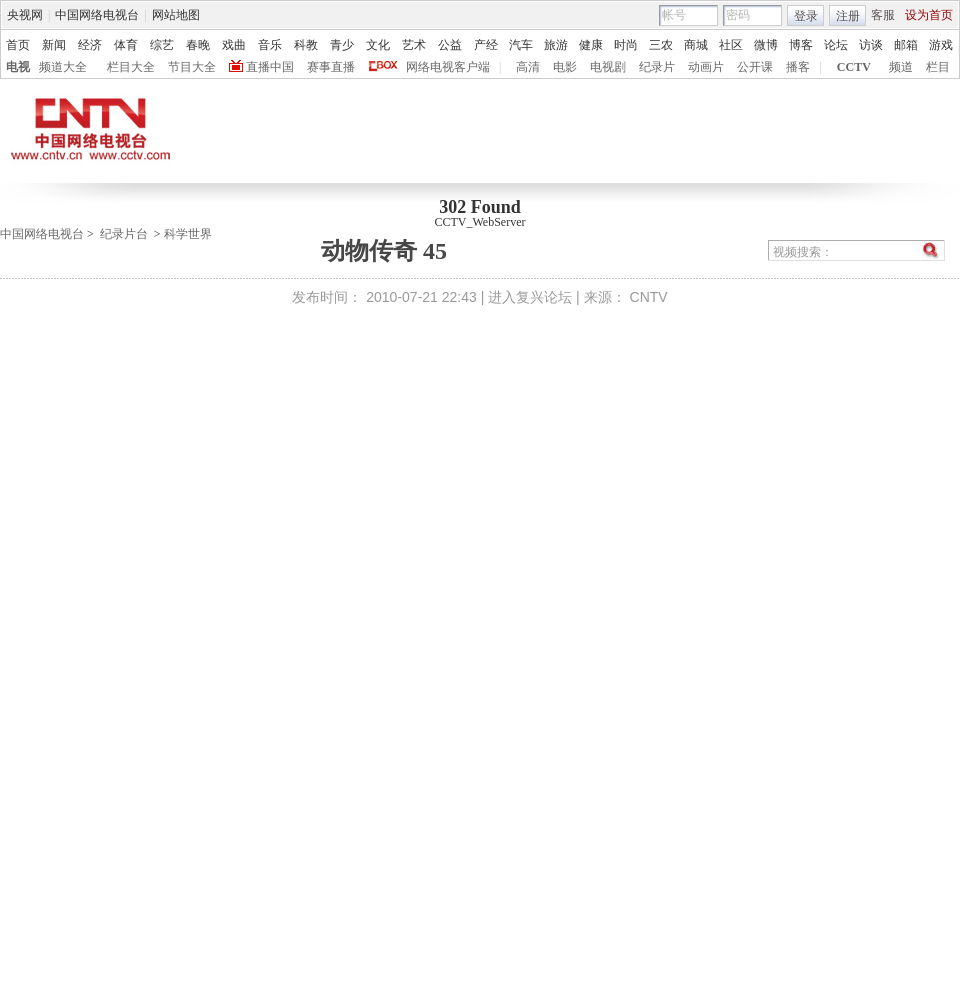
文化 (378, 45)
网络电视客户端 (448, 67)
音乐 (270, 45)
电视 (18, 67)
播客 (798, 67)
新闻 (54, 45)
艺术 (414, 45)
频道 (901, 67)
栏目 (938, 67)
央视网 (25, 15)
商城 (696, 45)
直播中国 (270, 67)
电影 (565, 67)
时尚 (626, 45)
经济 (90, 45)
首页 (18, 45)
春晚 (198, 45)
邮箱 (906, 45)
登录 (806, 16)
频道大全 (63, 67)
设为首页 (929, 15)
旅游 (556, 45)
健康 (591, 45)
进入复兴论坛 (530, 297)
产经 (486, 45)
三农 (661, 45)
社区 (731, 45)
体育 (126, 45)
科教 (306, 45)
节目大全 (192, 67)
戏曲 (234, 45)
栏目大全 (131, 67)
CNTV (649, 297)
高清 (528, 67)
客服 (883, 15)
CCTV (854, 67)
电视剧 (608, 67)
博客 (801, 45)
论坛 (836, 45)
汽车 (521, 45)
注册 (848, 16)
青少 (342, 45)
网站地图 (176, 15)
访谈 (871, 45)
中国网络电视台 (97, 15)
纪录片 (657, 67)
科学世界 (188, 234)
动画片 (706, 67)
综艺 (162, 45)
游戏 (941, 45)
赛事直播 (331, 67)
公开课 (755, 67)
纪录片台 (124, 234)
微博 (766, 45)
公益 (450, 45)
